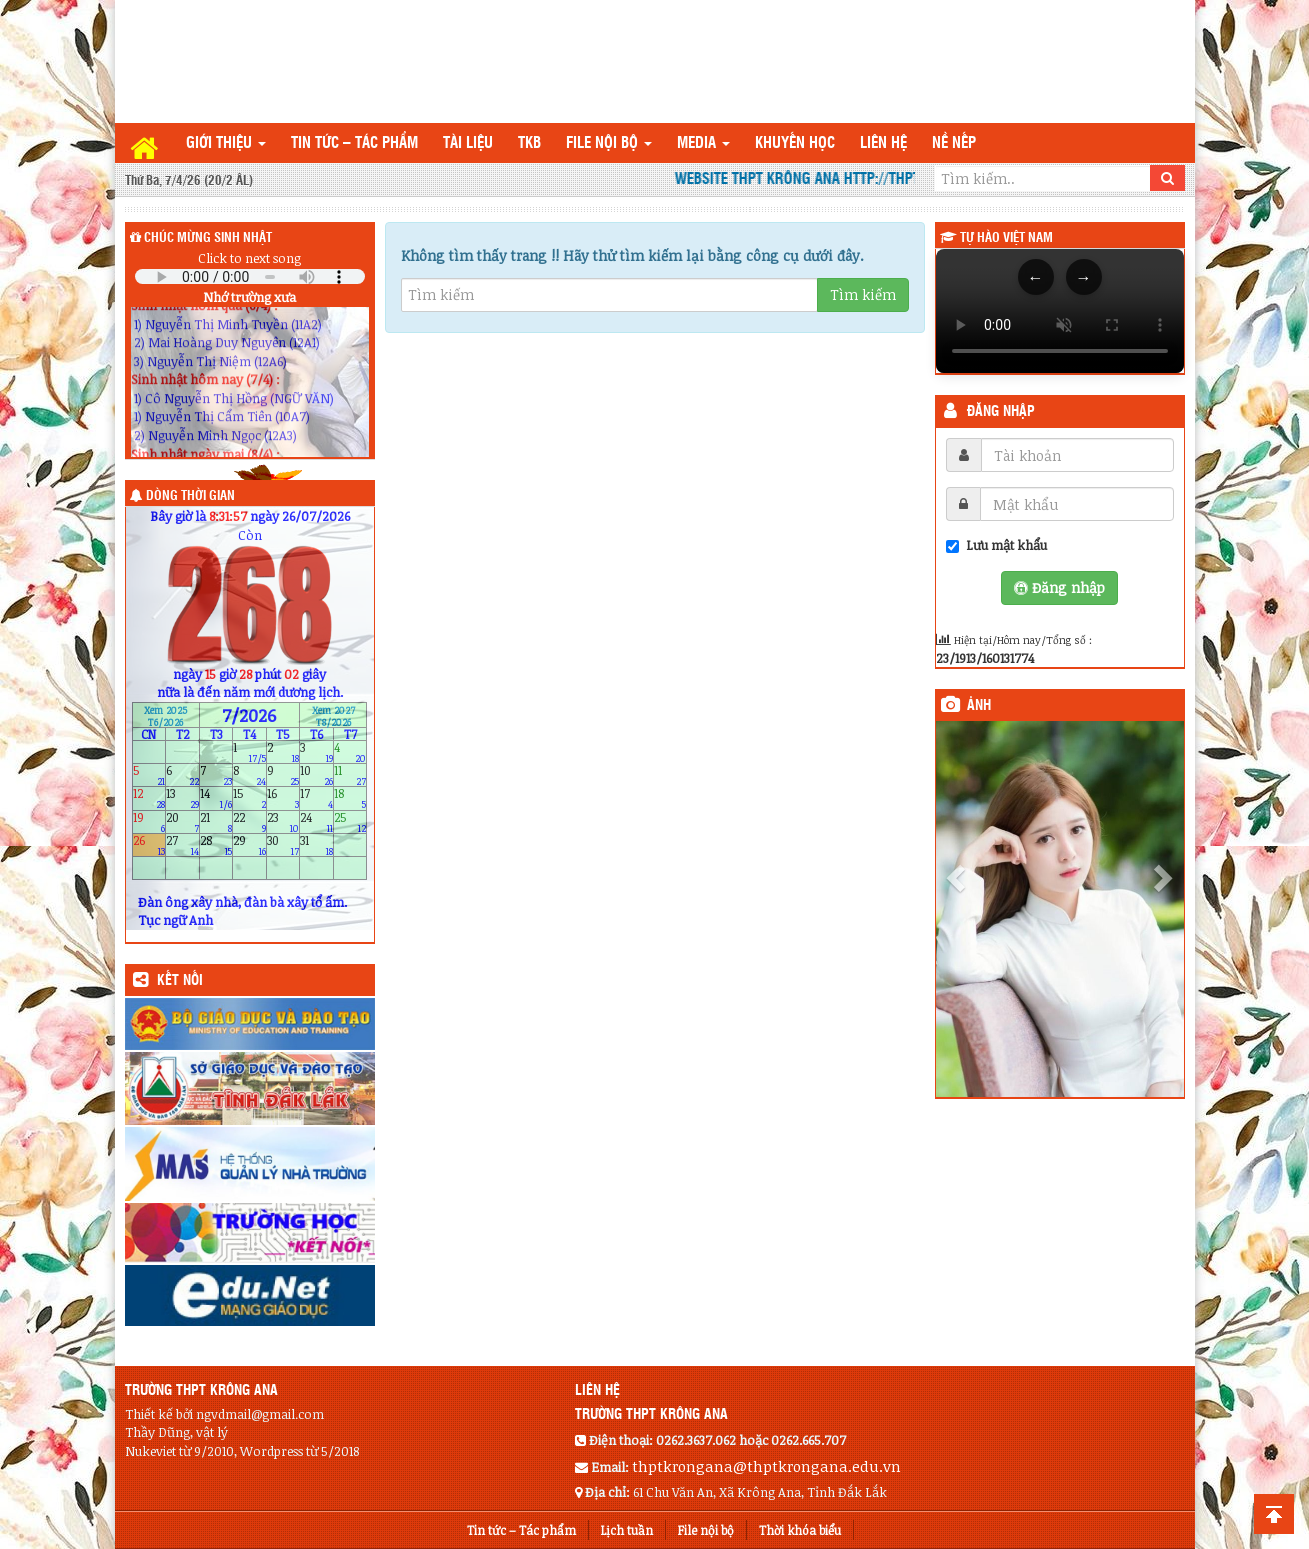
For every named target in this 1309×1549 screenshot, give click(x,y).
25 (350, 821)
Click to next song (249, 258)
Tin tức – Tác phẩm (354, 143)
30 (283, 844)
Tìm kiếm (863, 294)
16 (283, 798)
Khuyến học (795, 143)
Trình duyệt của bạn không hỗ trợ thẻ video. (1060, 311)
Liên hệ (883, 143)
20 (182, 821)
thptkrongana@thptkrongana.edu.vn (766, 1466)
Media (703, 143)
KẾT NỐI (180, 981)
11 (350, 775)
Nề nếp (954, 143)
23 (283, 821)
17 (316, 798)
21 (216, 821)
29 (249, 844)
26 (149, 844)
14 (216, 798)
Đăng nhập (1001, 412)
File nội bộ (609, 143)
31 (316, 844)
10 (316, 775)
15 (249, 798)
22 (249, 821)
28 (216, 844)
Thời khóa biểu (800, 1530)
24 (316, 821)
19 (149, 821)
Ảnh (979, 706)
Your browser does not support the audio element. (250, 276)
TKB (529, 143)
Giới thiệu (226, 143)
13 (182, 798)
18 (350, 798)
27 (182, 844)
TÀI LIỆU (468, 143)
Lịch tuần (627, 1530)
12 (149, 798)
